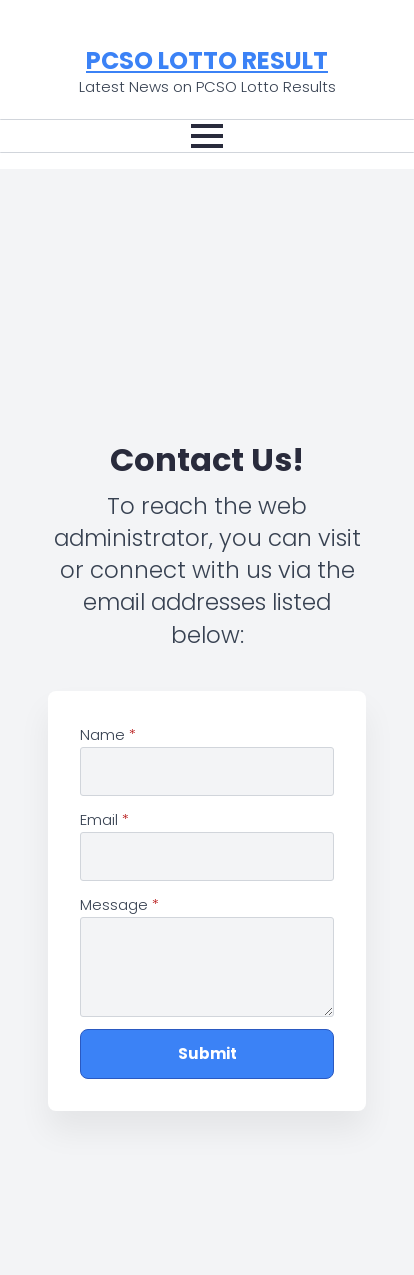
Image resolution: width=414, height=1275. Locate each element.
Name (108, 735)
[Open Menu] (207, 136)
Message (119, 905)
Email (104, 820)
